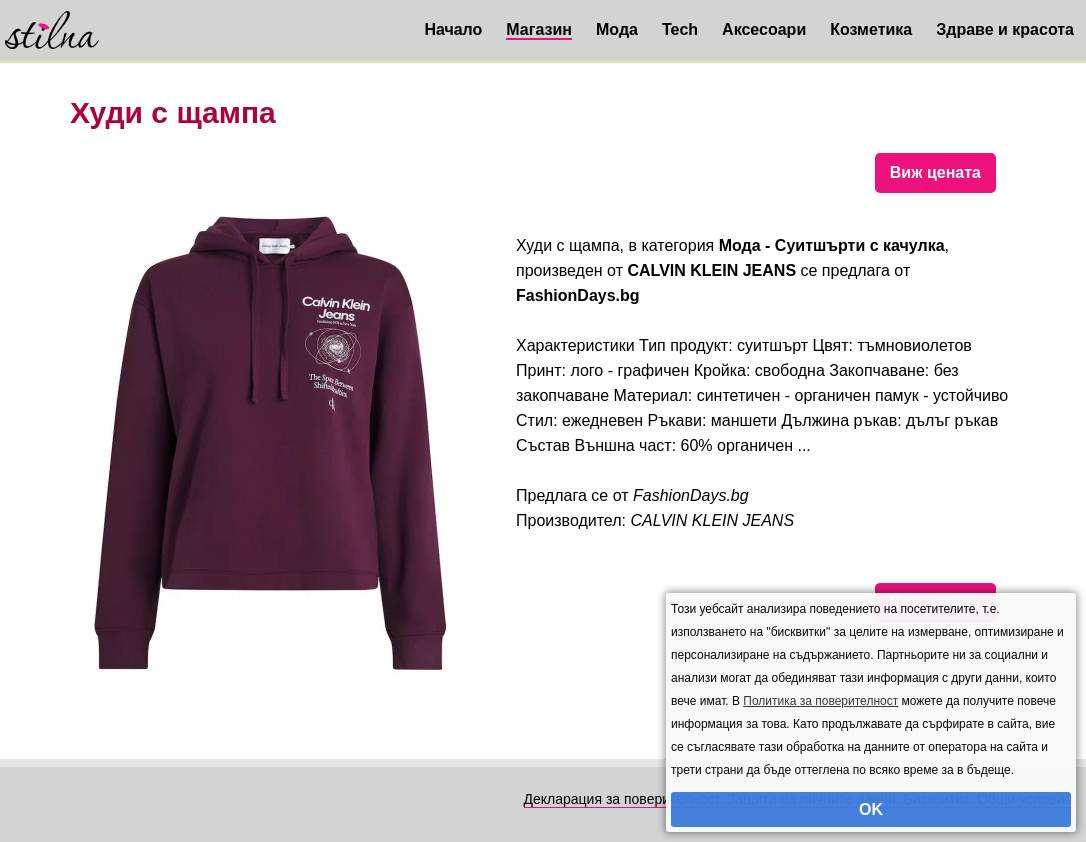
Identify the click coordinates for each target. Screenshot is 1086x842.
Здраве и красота (1005, 29)
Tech (680, 29)
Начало (453, 29)
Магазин (539, 29)
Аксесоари (764, 29)
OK (871, 809)
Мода (617, 29)
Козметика (871, 29)
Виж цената (935, 172)
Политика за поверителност (820, 701)
